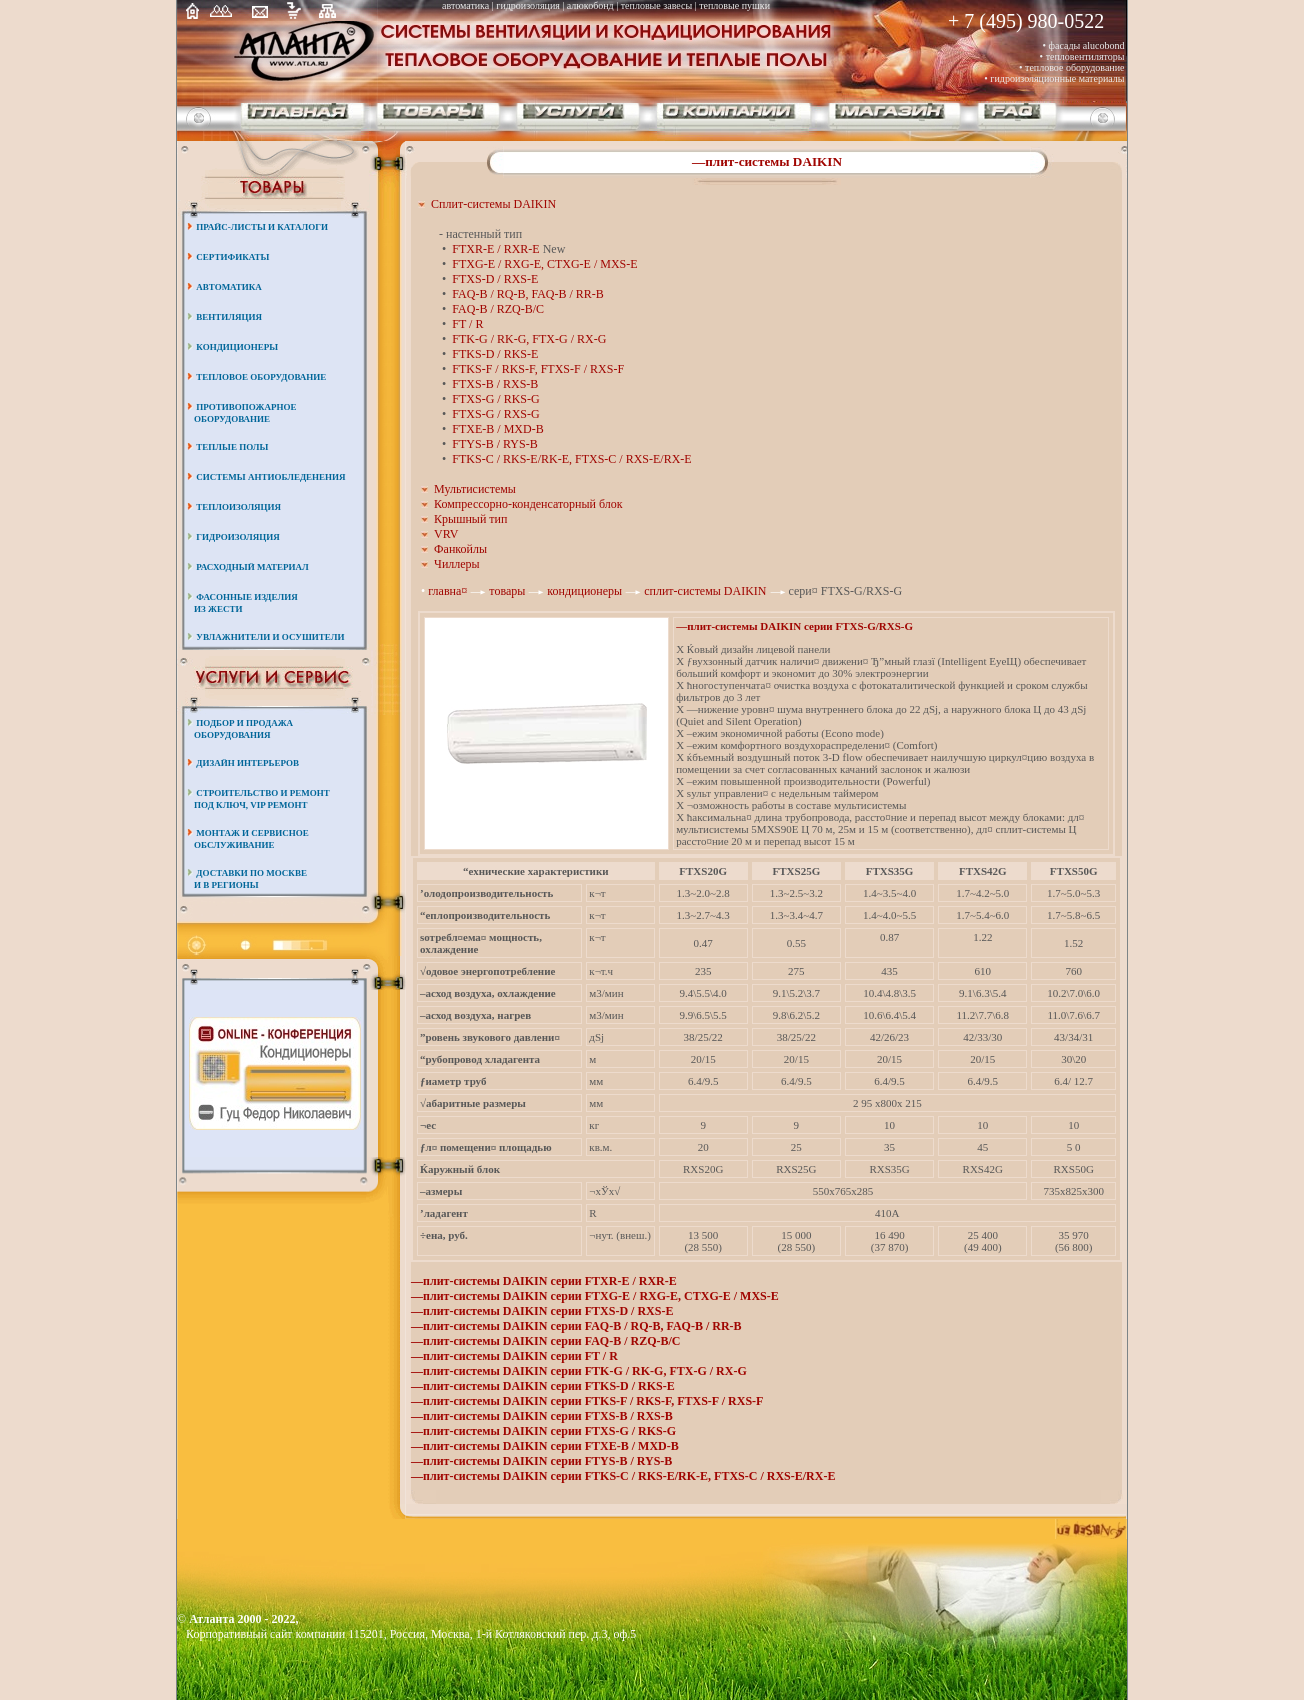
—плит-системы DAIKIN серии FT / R (514, 1356)
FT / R (467, 324)
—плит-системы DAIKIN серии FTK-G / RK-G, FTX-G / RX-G (579, 1371)
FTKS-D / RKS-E (495, 354)
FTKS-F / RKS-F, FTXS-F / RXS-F (538, 369)
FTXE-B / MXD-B (497, 429)
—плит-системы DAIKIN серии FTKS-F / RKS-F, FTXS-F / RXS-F (587, 1401)
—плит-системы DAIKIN (767, 161)
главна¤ (449, 591)
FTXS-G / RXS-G (495, 414)
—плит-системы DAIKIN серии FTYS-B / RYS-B (541, 1461)
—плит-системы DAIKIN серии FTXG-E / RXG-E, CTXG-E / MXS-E (595, 1296)
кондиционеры (586, 591)
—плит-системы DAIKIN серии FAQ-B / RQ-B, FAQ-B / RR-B (576, 1326)
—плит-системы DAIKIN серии (794, 626)
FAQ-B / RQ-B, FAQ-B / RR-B (528, 294)
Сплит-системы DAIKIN (493, 204)
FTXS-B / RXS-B (495, 384)
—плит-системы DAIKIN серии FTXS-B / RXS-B (542, 1416)
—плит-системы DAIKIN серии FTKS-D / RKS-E (543, 1386)
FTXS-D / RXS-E (495, 279)
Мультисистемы (475, 489)
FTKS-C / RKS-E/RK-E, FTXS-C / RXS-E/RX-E (571, 459)
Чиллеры (457, 564)
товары (507, 591)
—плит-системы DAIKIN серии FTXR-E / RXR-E (544, 1281)
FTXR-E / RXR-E (495, 249)
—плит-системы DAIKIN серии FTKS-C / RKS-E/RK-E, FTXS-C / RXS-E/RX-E (623, 1476)
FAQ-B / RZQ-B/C (498, 309)
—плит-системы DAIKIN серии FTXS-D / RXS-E (542, 1311)
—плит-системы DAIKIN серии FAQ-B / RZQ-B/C (546, 1341)
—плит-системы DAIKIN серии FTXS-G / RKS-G (543, 1431)
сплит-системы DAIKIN (706, 591)
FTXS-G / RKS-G (495, 399)
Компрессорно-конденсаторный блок (528, 504)
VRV (446, 534)
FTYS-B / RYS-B (494, 444)
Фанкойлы (460, 549)
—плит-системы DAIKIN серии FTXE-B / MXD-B (545, 1446)
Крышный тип (470, 519)
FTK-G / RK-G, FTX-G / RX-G (529, 339)
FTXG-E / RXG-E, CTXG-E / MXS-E (544, 264)
